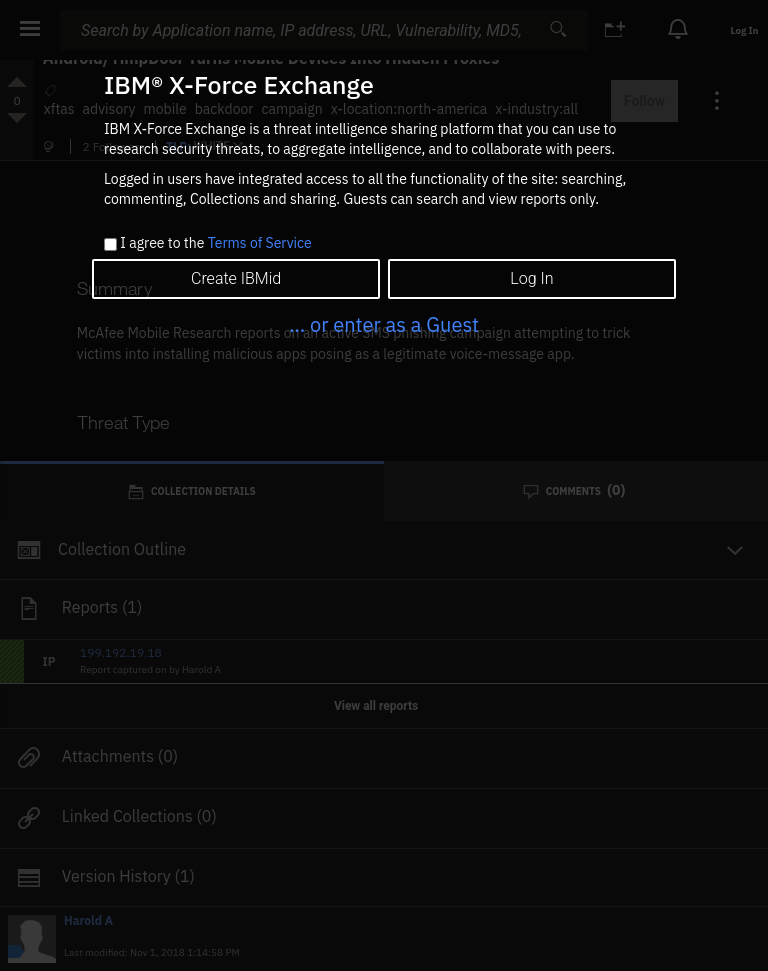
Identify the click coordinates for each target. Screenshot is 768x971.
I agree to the (215, 244)
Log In (531, 278)
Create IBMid (236, 278)
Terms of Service (260, 243)
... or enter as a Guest (384, 324)
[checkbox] (110, 244)
